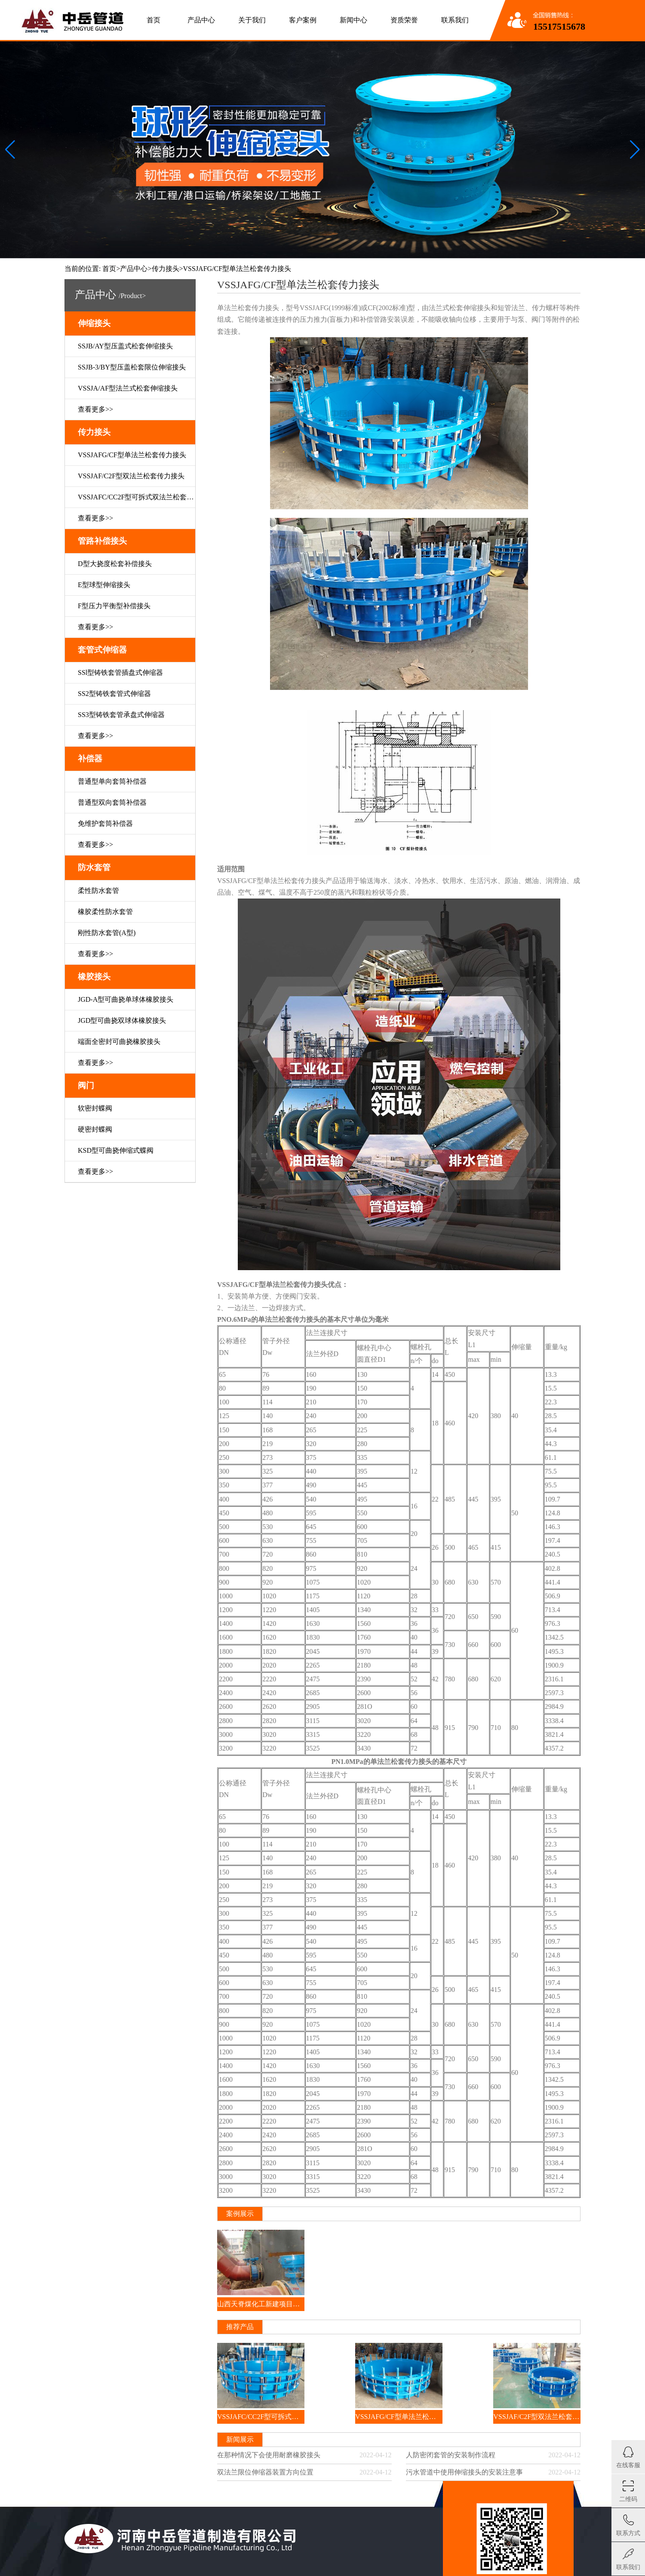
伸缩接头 (94, 323)
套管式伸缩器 (102, 649)
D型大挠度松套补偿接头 (115, 563)
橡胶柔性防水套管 (105, 911)
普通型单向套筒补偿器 (112, 781)
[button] (635, 149)
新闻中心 (353, 20)
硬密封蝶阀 (95, 1129)
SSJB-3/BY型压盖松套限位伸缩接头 (132, 367)
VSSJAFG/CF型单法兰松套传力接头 (132, 455)
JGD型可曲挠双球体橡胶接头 (122, 1020)
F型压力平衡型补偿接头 (114, 605)
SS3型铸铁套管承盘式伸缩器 (121, 714)
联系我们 (455, 20)
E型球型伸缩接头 (104, 584)
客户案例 (302, 20)
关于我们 (252, 20)
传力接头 (165, 268)
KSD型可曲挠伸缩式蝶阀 (116, 1150)
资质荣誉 (404, 20)
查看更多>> (95, 409)
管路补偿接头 (102, 540)
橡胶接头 (94, 976)
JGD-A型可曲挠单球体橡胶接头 (125, 999)
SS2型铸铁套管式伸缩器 (114, 693)
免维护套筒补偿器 (105, 823)
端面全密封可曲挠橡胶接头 (119, 1041)
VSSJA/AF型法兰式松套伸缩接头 (128, 388)
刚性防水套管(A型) (106, 932)
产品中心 (201, 20)
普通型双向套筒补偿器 (112, 802)
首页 (153, 20)
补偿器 (90, 758)
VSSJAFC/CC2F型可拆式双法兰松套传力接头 (136, 497)
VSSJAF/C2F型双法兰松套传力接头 (131, 476)
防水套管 (94, 867)
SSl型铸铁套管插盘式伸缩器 (120, 672)
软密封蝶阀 (95, 1108)
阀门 (86, 1085)
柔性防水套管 (98, 890)
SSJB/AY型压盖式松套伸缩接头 (125, 346)
